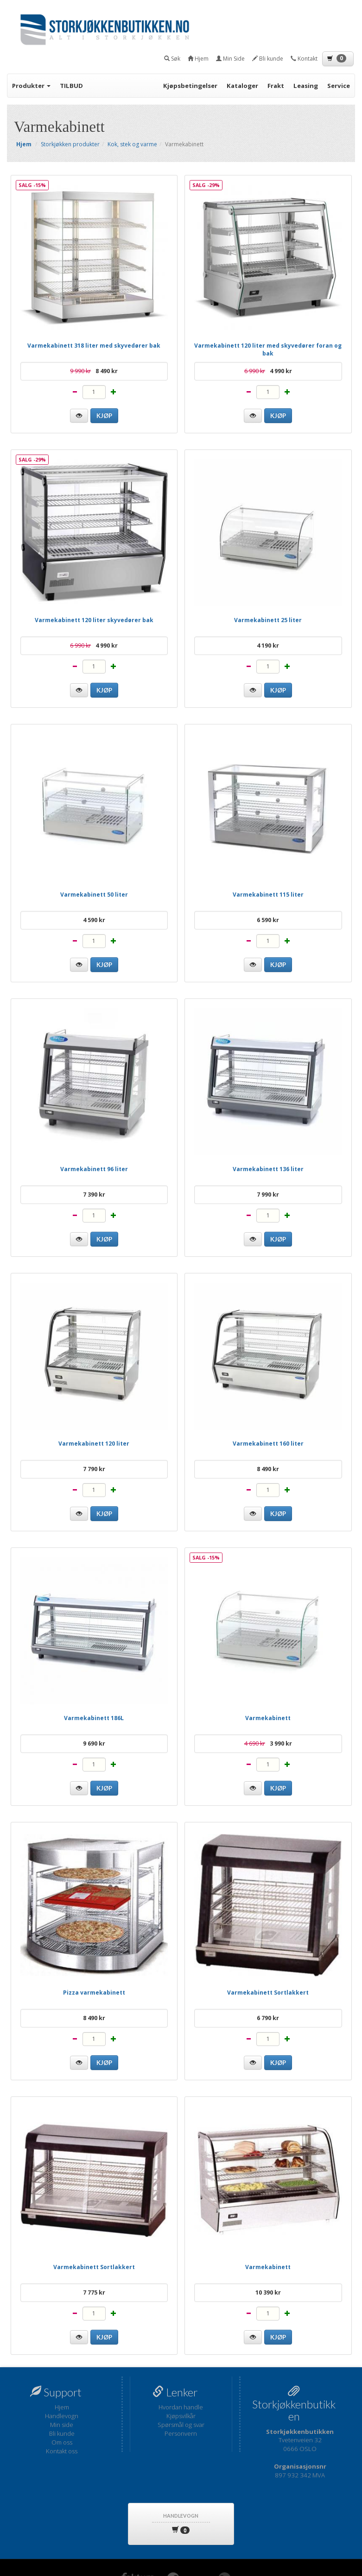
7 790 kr (94, 1469)
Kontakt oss (61, 2451)
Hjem (62, 2407)
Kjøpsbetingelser (190, 85)
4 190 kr (268, 645)
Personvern (181, 2433)
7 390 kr (94, 1194)
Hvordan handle (181, 2407)
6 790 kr (268, 2018)
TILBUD (71, 85)
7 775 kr (94, 2292)
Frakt (275, 85)
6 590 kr (268, 920)
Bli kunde (62, 2433)
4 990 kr (268, 371)
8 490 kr (94, 371)
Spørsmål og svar (181, 2424)
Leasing (305, 85)
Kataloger (242, 85)
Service (338, 85)
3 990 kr (268, 1743)
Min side (61, 2424)
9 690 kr (94, 1743)
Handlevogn (61, 2416)
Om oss (61, 2442)
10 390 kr (268, 2292)
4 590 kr (94, 920)
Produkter (31, 85)
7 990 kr (268, 1194)
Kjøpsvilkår (181, 2416)
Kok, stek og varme (132, 144)
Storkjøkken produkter (70, 144)
